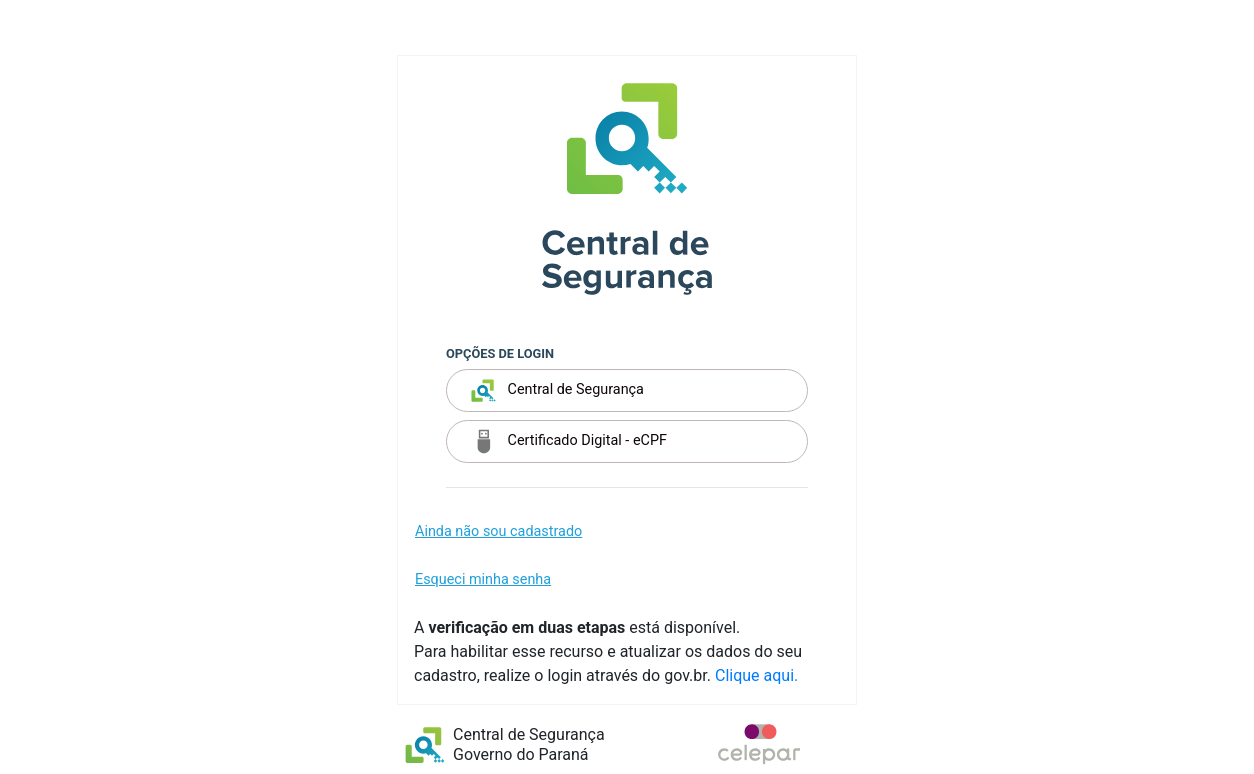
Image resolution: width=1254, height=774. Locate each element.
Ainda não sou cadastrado (498, 531)
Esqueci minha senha (483, 579)
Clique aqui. (756, 675)
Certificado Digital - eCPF (569, 441)
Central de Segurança (557, 390)
